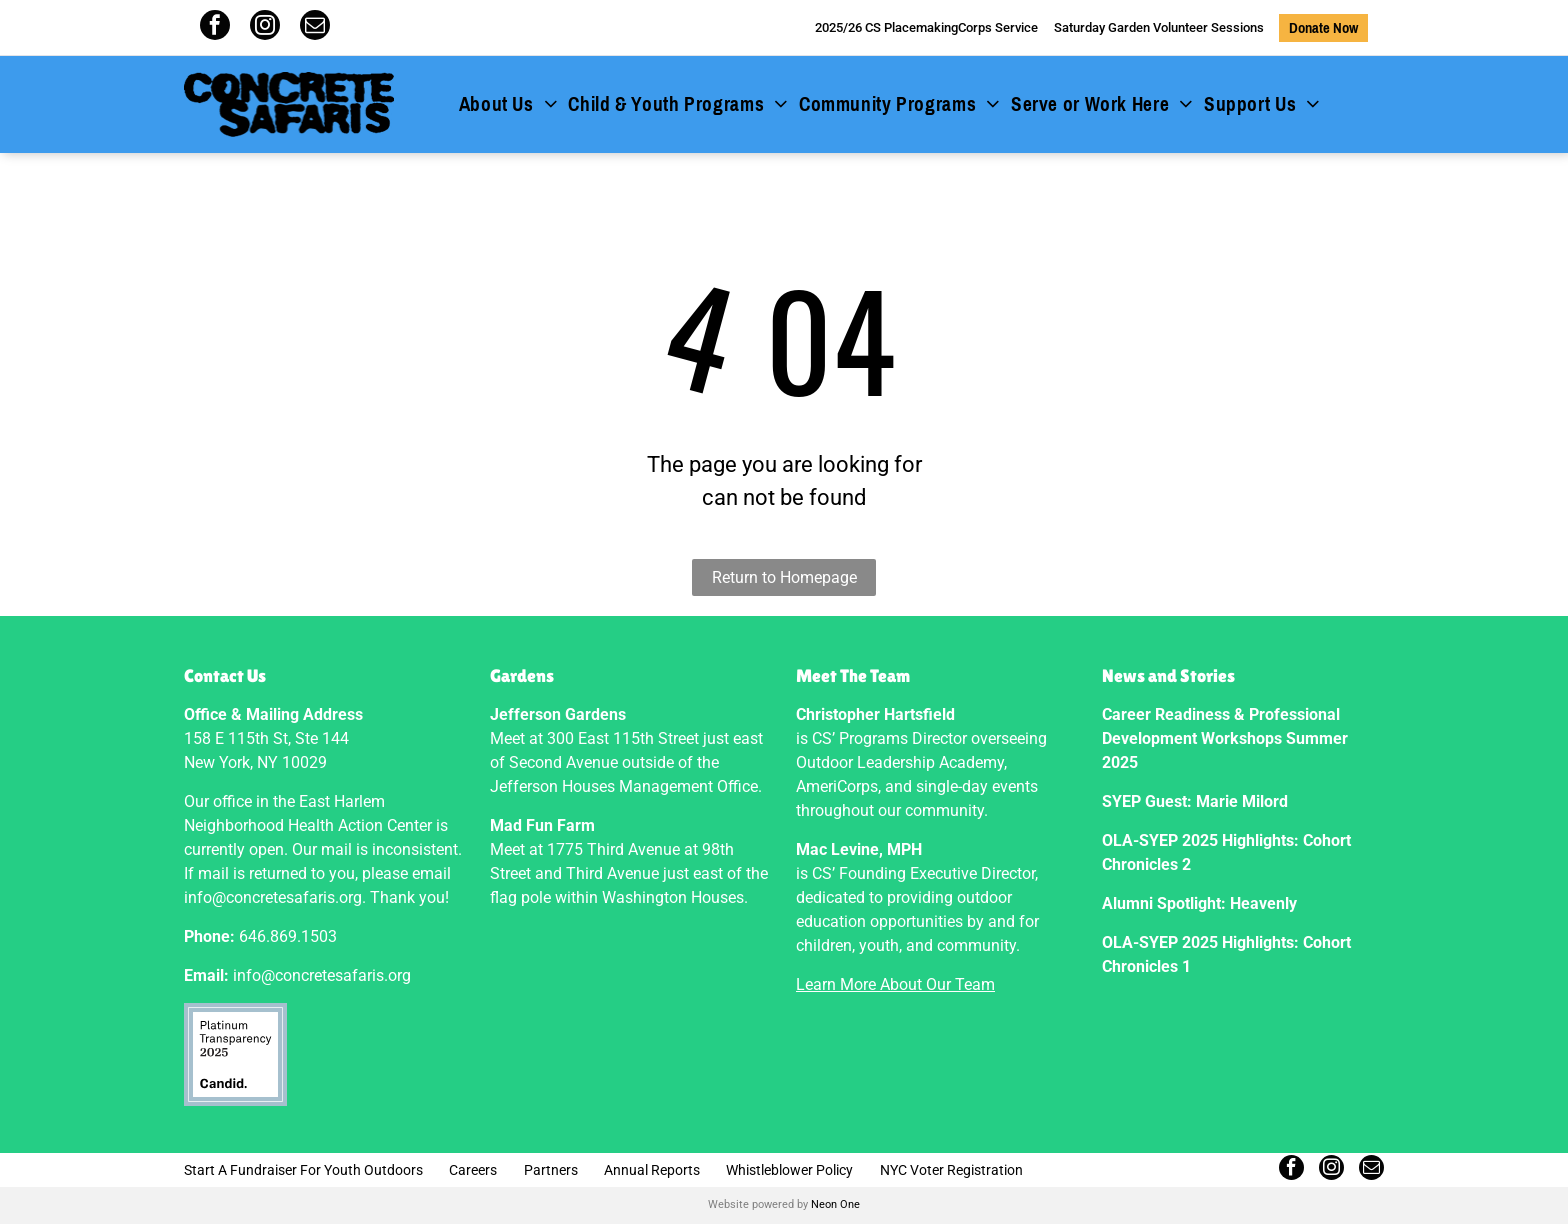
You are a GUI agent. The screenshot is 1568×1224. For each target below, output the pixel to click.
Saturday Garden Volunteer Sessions (1159, 27)
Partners (551, 1170)
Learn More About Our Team (895, 984)
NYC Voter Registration (951, 1170)
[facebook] (215, 27)
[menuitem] (509, 105)
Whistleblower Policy (789, 1170)
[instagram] (265, 27)
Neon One (835, 1204)
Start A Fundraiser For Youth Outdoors (303, 1170)
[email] (315, 27)
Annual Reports (652, 1170)
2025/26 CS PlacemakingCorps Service (926, 27)
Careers (473, 1170)
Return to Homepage (784, 577)
